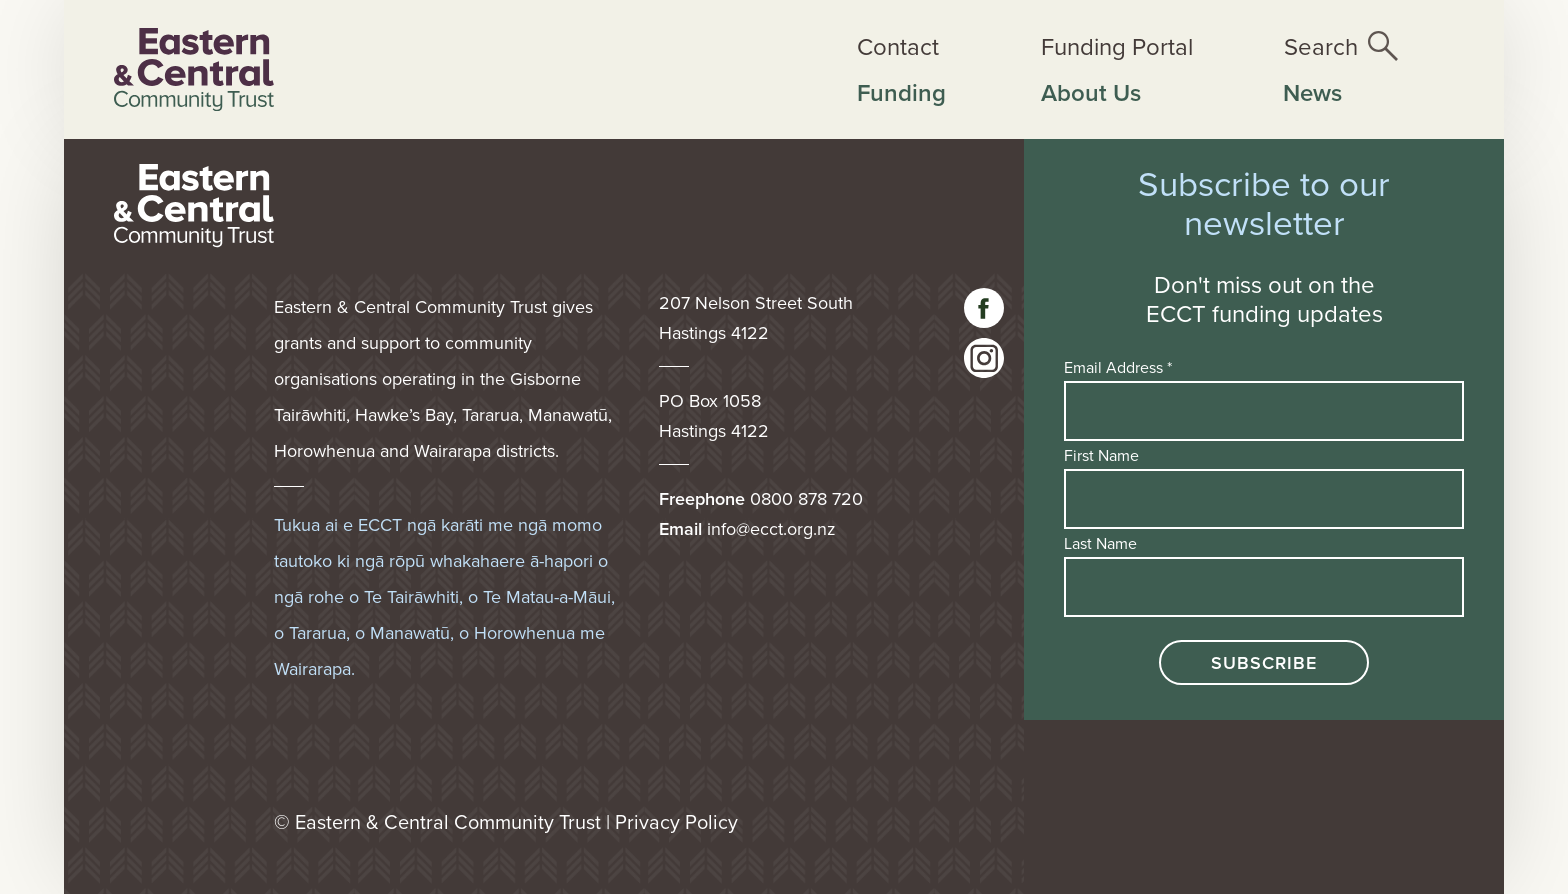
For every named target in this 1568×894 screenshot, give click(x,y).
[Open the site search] (1341, 46)
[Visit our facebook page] (984, 308)
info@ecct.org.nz (771, 528)
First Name (1101, 455)
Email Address (1118, 367)
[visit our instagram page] (984, 358)
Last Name (1100, 543)
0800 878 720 (806, 498)
